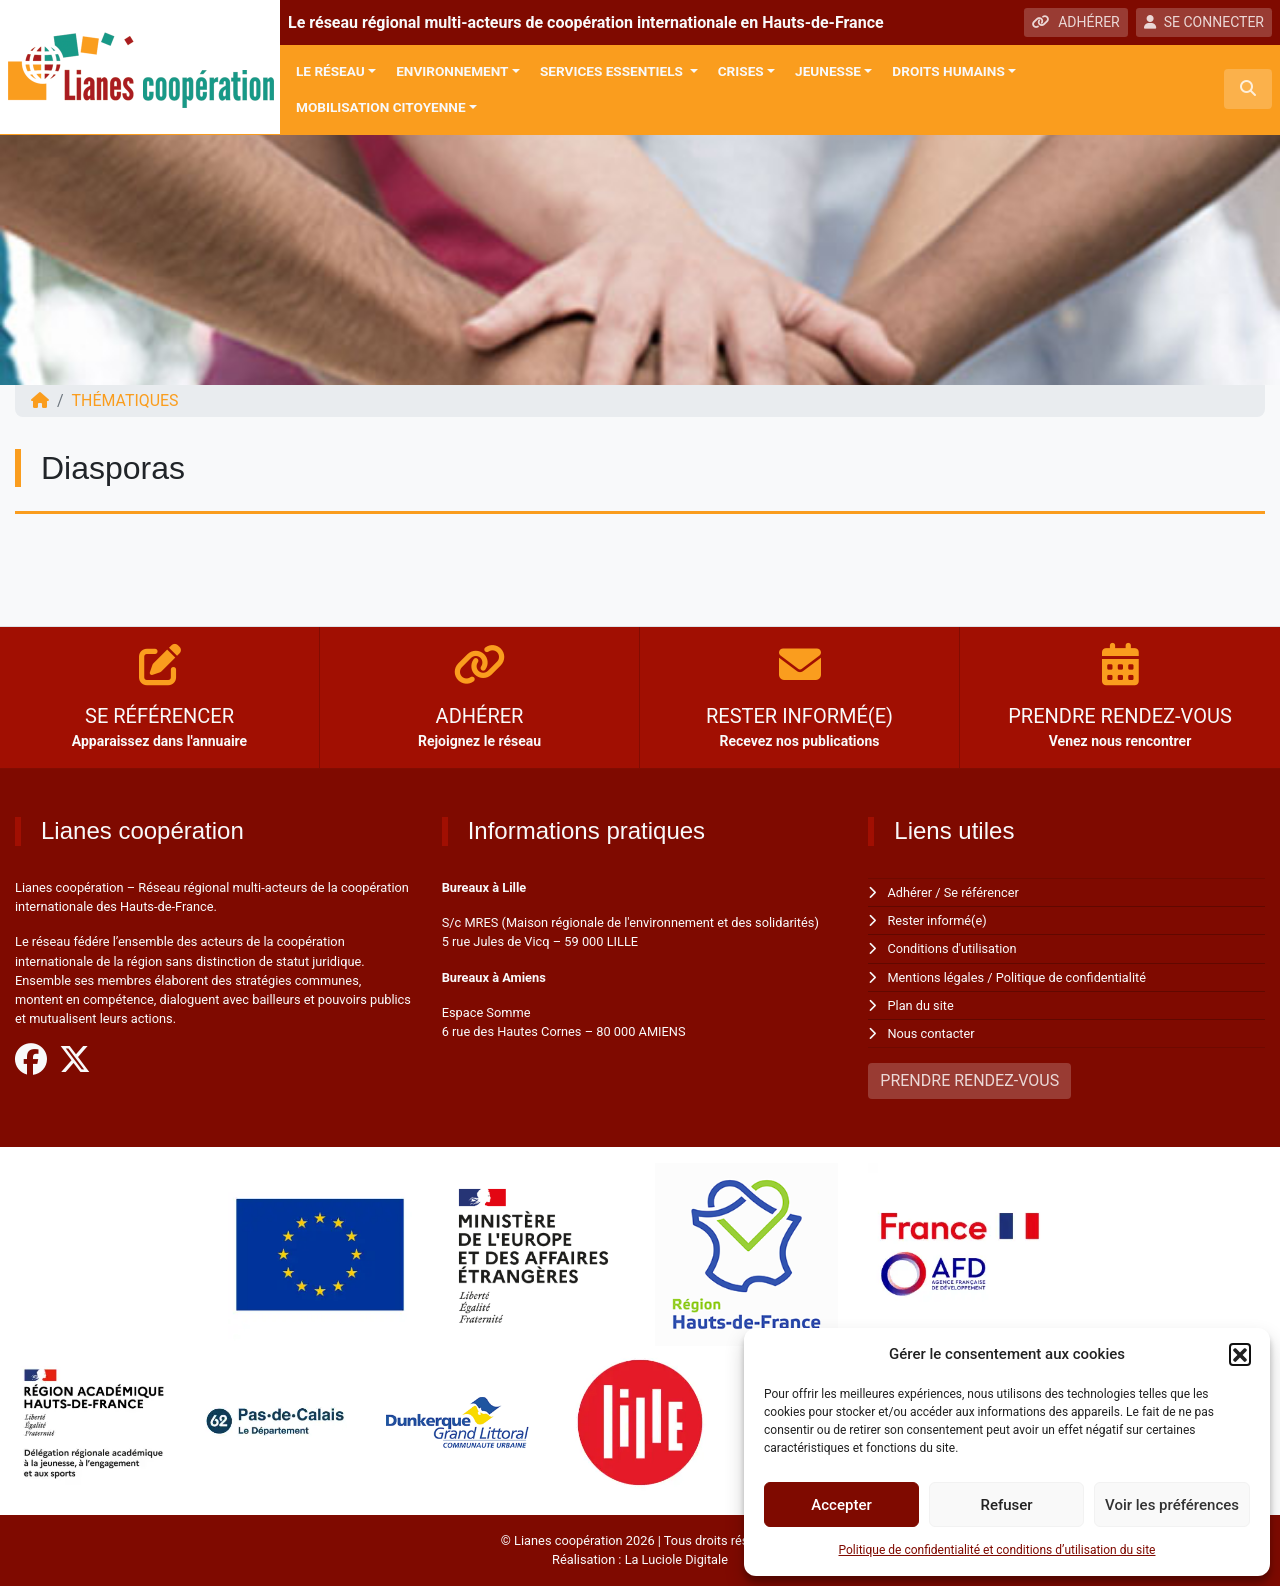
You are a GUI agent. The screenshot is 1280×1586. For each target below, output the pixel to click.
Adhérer (910, 892)
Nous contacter (931, 1033)
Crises (741, 71)
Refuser (1006, 1505)
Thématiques (125, 400)
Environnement (452, 71)
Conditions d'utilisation (953, 948)
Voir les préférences (1172, 1505)
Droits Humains (948, 71)
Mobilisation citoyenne (381, 107)
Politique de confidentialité (1071, 977)
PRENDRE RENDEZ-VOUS (969, 1080)
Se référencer (982, 892)
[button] (1240, 1354)
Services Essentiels (613, 71)
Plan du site (921, 1005)
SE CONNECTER (1204, 22)
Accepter (841, 1505)
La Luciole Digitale (676, 1559)
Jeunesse (828, 71)
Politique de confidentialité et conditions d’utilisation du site (997, 1550)
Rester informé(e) (938, 920)
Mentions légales (936, 977)
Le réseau (330, 71)
